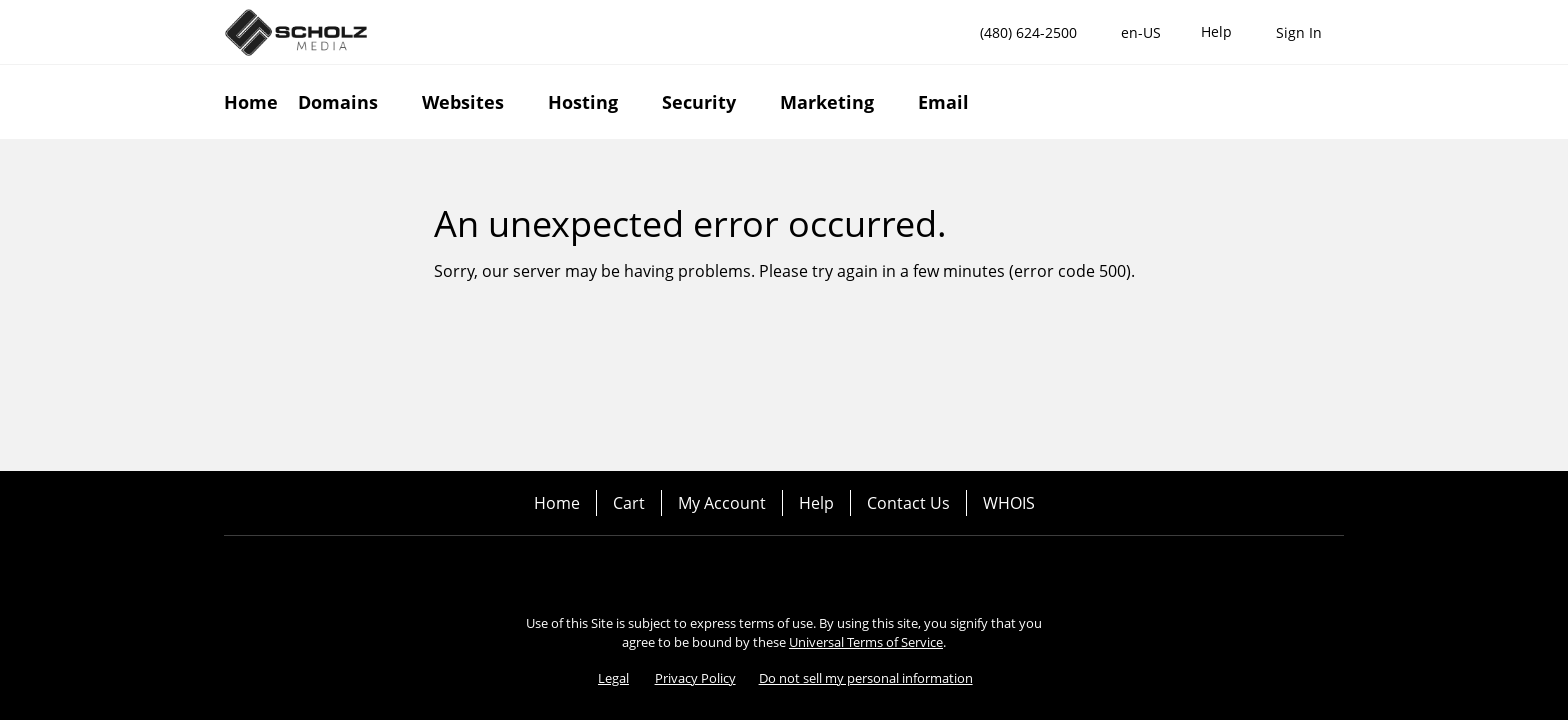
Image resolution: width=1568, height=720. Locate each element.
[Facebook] (756, 570)
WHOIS (1009, 503)
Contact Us (908, 503)
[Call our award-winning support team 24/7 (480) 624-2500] (1216, 32)
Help (816, 503)
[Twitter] (812, 570)
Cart (629, 503)
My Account (722, 503)
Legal (613, 678)
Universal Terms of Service (866, 642)
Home (557, 503)
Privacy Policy (695, 678)
